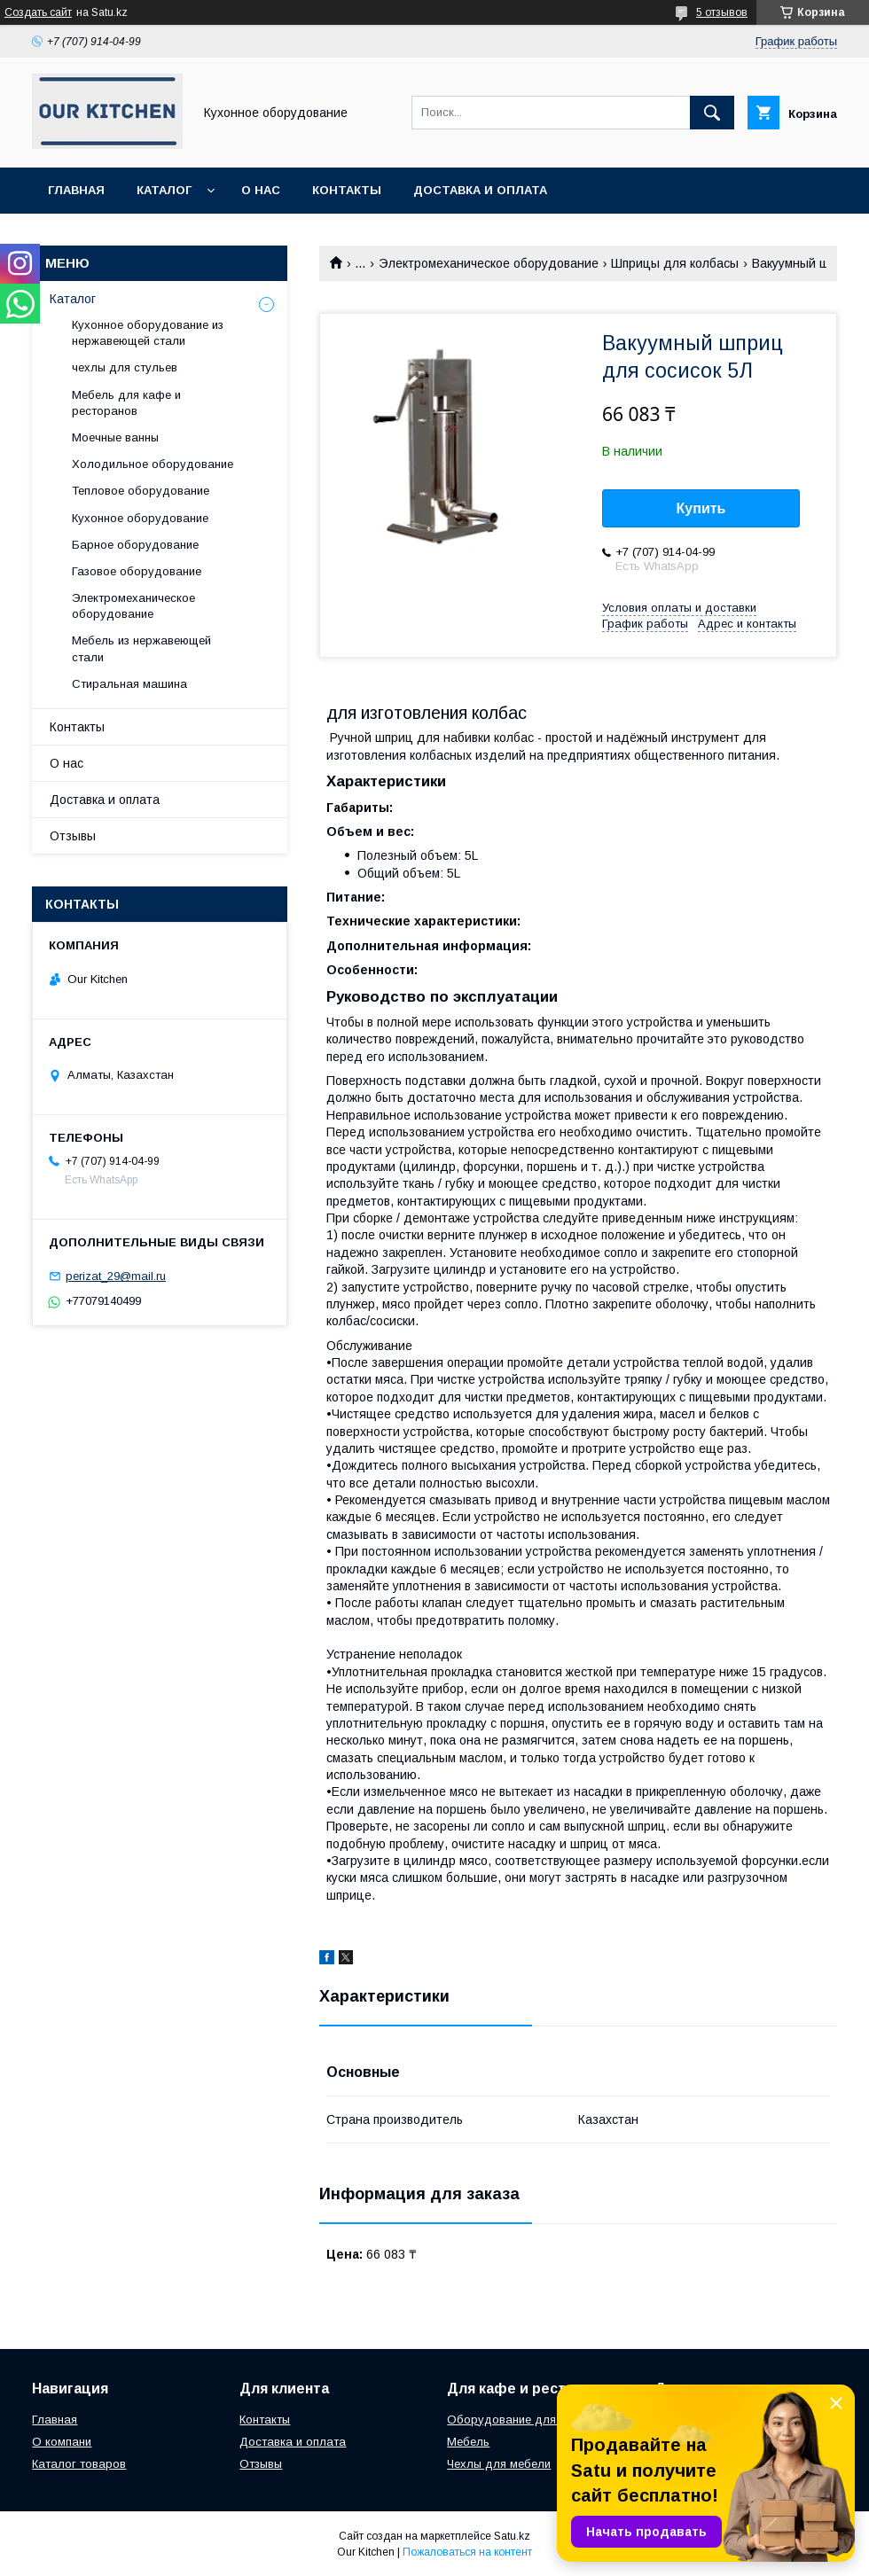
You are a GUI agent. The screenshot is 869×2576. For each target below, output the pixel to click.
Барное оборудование (135, 544)
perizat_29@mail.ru (116, 1276)
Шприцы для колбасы (675, 263)
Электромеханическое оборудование (489, 263)
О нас (260, 190)
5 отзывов (722, 12)
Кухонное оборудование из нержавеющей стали (147, 332)
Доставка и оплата (480, 190)
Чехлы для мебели (499, 2464)
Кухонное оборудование (140, 518)
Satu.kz (512, 2536)
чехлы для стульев (124, 367)
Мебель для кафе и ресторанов (126, 403)
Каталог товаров (79, 2464)
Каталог (164, 190)
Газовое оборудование (136, 571)
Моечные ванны (115, 437)
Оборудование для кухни (518, 2419)
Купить (701, 508)
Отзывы (73, 836)
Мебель (468, 2441)
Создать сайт (38, 12)
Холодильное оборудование (152, 464)
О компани (61, 2441)
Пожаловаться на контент (467, 2552)
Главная (76, 190)
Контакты (346, 190)
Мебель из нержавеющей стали (141, 648)
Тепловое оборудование (140, 490)
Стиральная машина (129, 684)
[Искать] (712, 112)
